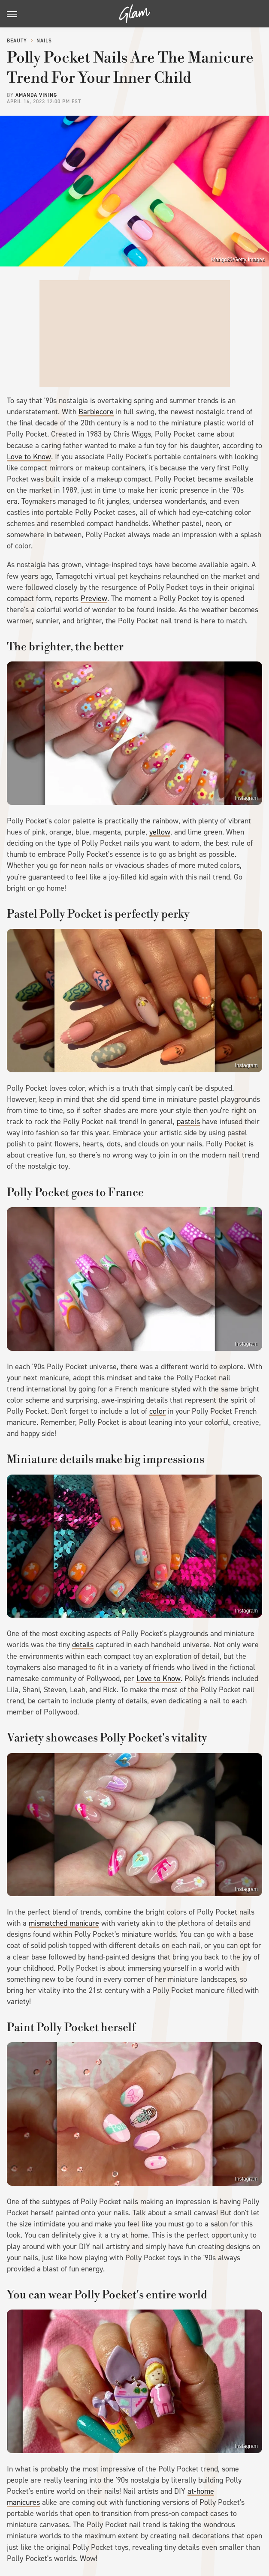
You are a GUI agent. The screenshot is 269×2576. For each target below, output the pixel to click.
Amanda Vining (36, 95)
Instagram (246, 798)
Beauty (17, 40)
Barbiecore (96, 412)
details (83, 1645)
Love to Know (29, 457)
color (157, 1411)
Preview (94, 598)
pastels (188, 1121)
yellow (159, 832)
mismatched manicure (64, 1923)
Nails (44, 40)
